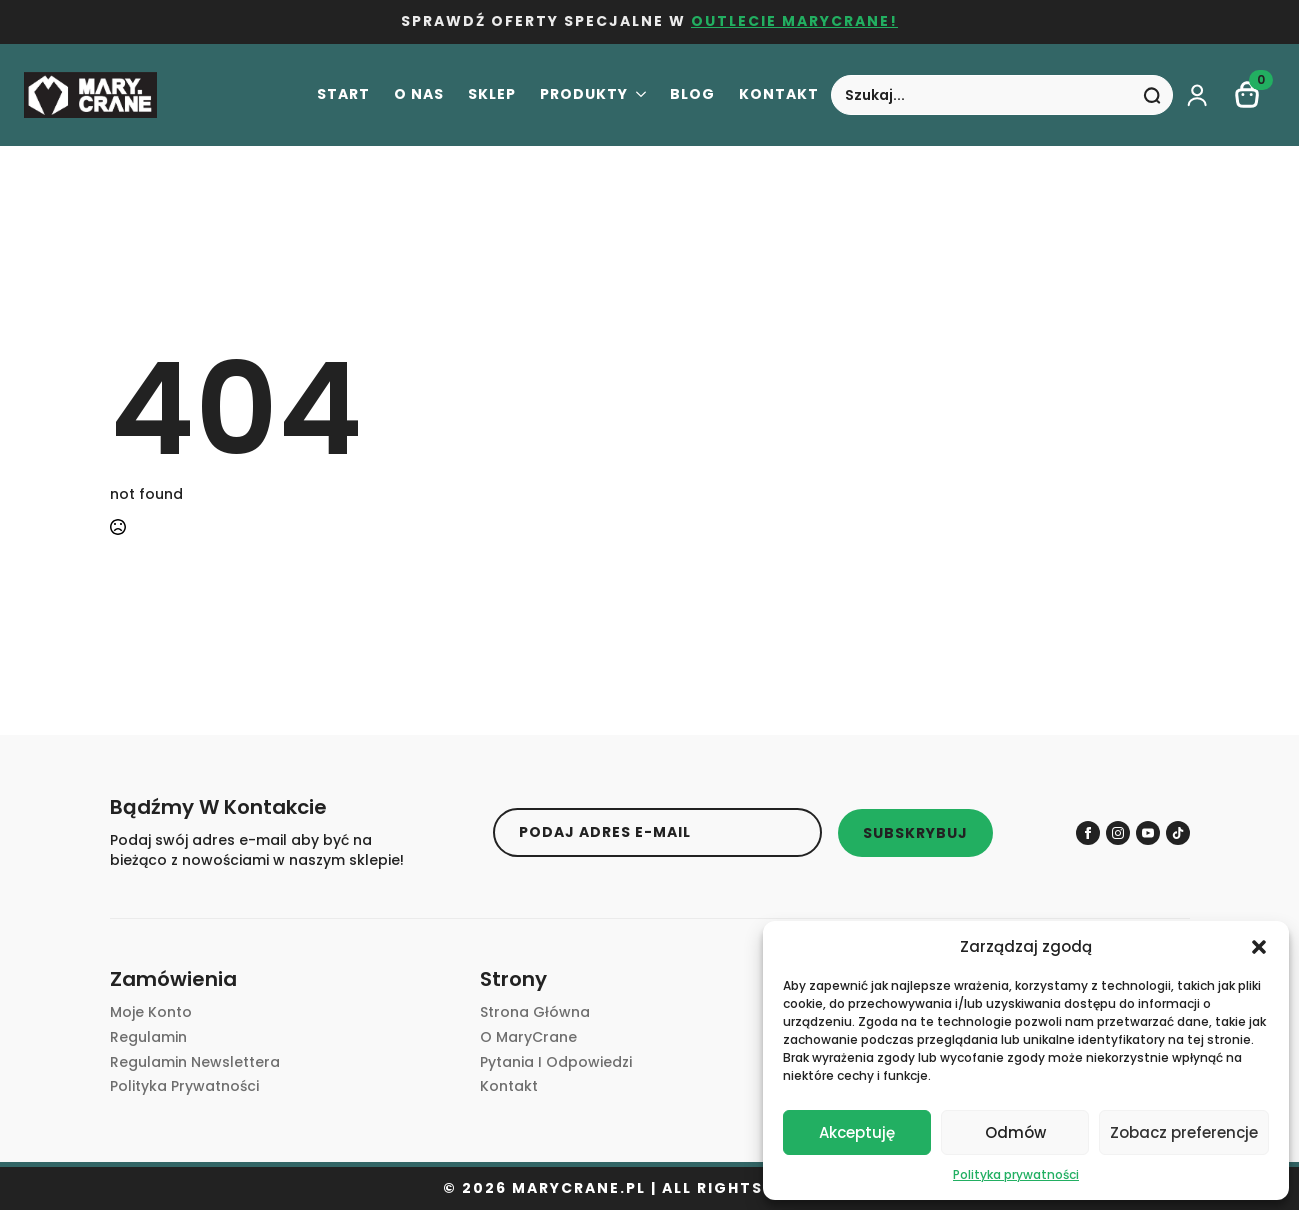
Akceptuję (857, 1132)
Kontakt (779, 95)
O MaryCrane (528, 1037)
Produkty (584, 95)
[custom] (1178, 833)
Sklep (492, 95)
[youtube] (1148, 833)
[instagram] (1118, 833)
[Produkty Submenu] (637, 96)
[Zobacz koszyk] (1248, 95)
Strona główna (535, 1012)
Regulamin (148, 1037)
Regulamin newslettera (195, 1062)
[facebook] (1088, 833)
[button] (1259, 947)
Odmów (1015, 1132)
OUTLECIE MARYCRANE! (794, 21)
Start (343, 95)
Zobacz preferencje (1184, 1132)
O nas (419, 95)
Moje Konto (151, 1012)
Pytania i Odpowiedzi (556, 1062)
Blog (692, 95)
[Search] (1152, 96)
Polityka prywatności (1016, 1174)
